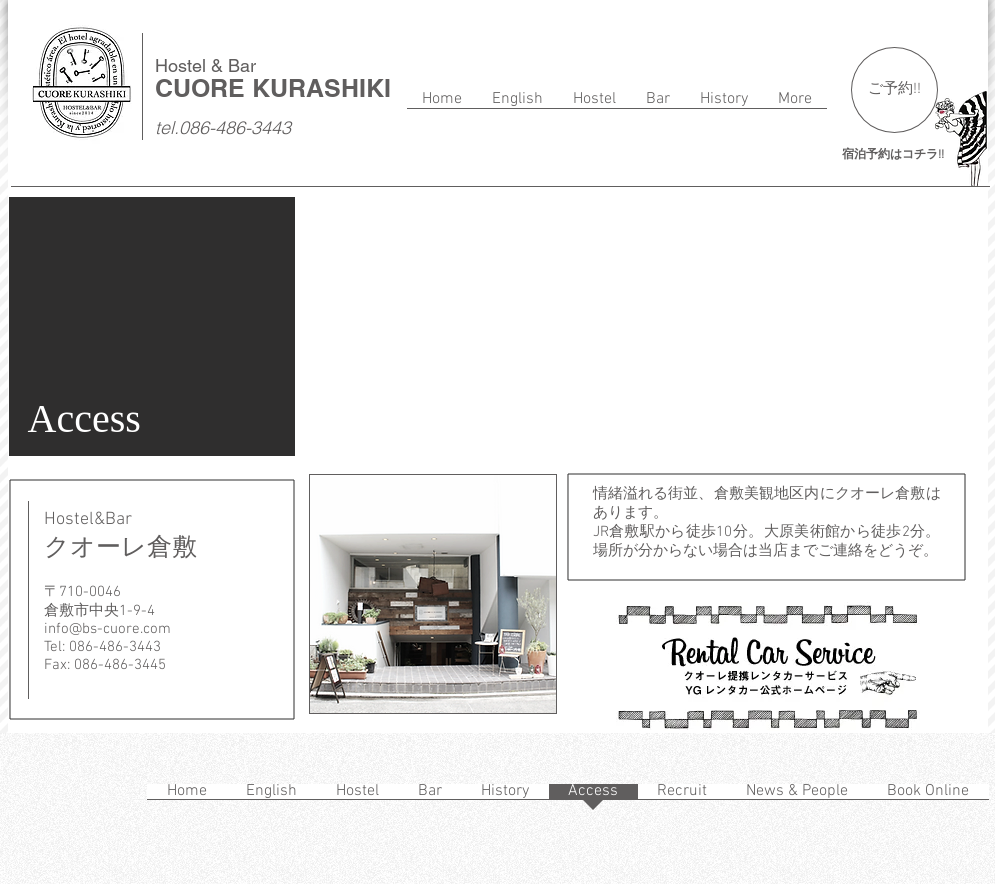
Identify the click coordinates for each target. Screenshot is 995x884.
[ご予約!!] (894, 90)
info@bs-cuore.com (107, 629)
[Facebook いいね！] (49, 794)
